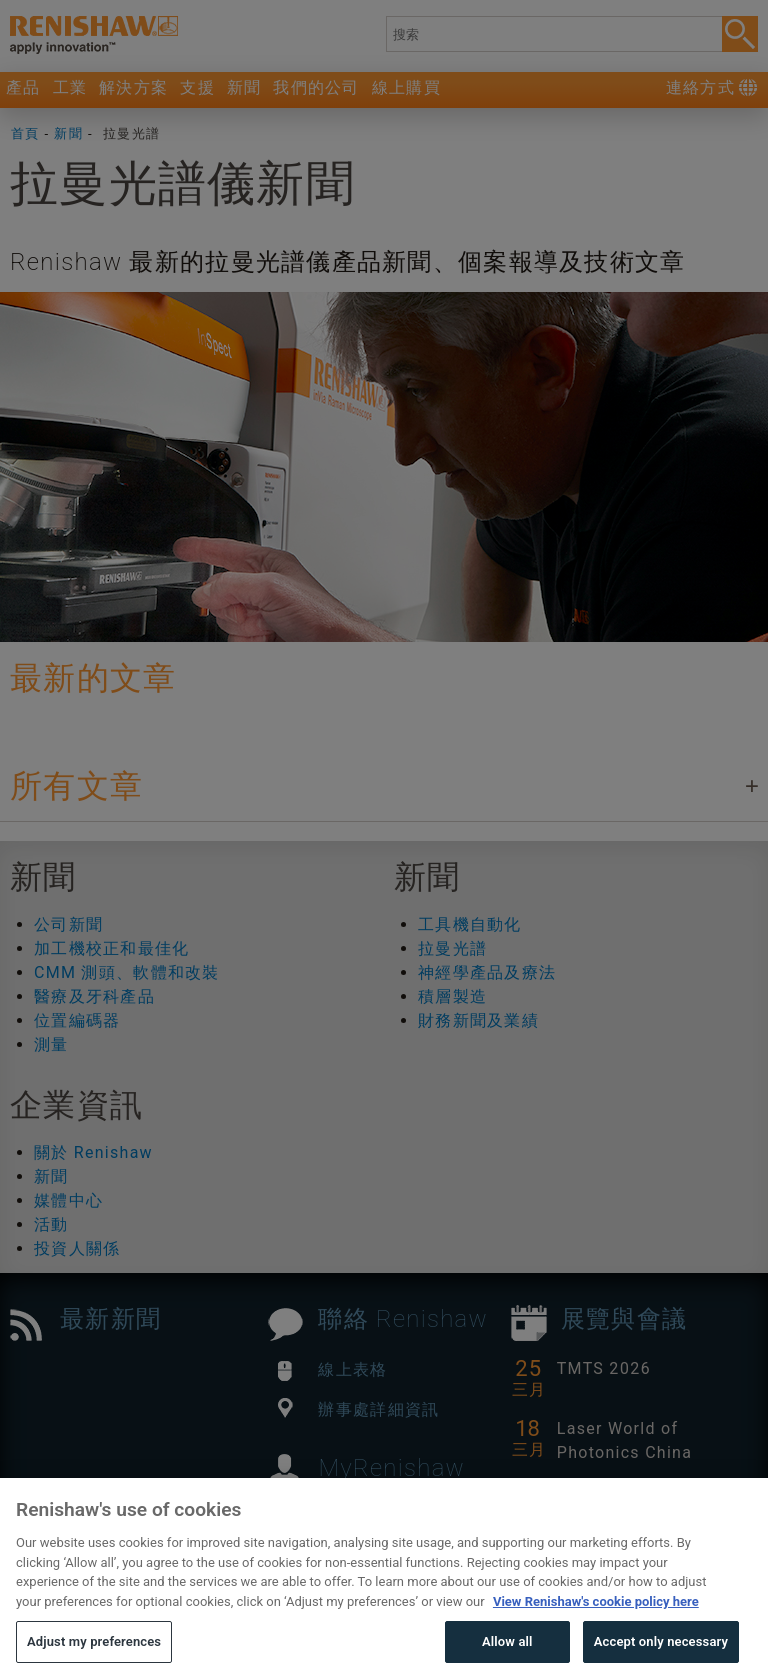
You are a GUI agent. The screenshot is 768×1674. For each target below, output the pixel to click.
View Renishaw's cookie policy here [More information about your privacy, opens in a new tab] (596, 1629)
